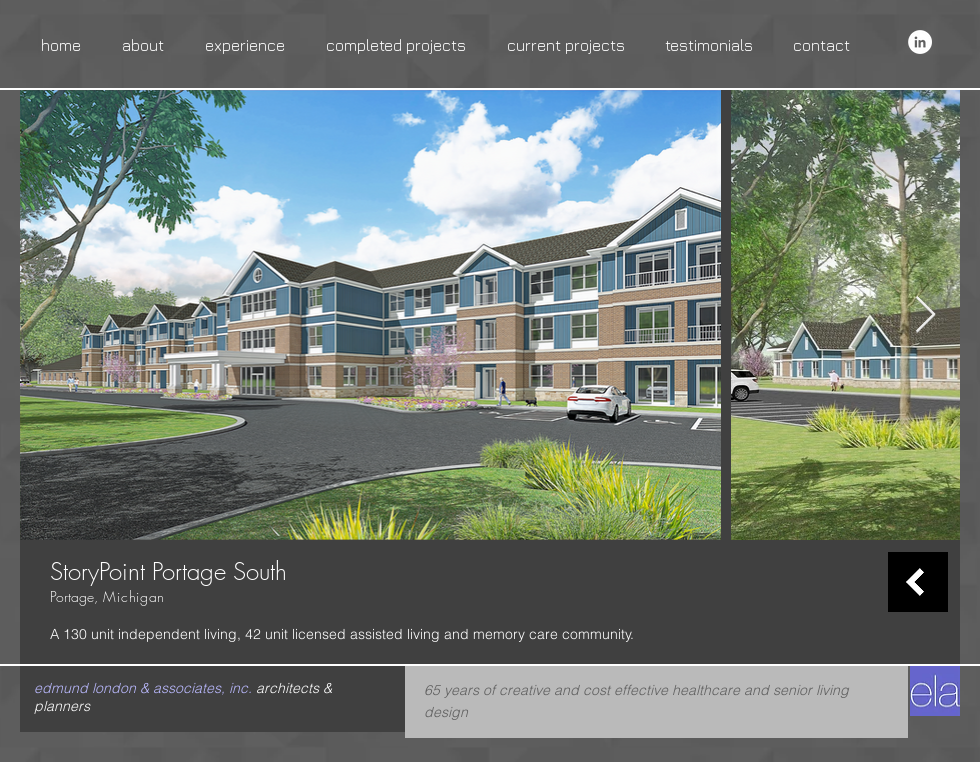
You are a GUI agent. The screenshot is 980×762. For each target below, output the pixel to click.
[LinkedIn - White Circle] (920, 42)
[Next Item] (925, 315)
